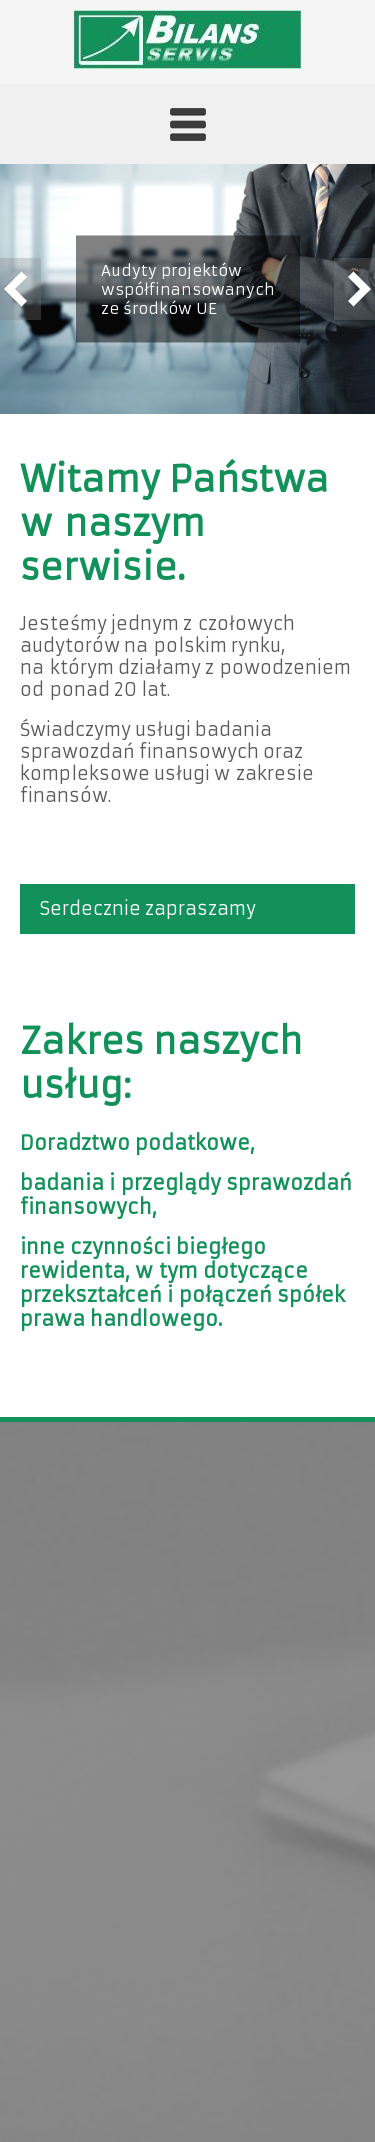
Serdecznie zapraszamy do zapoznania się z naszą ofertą (162, 916)
